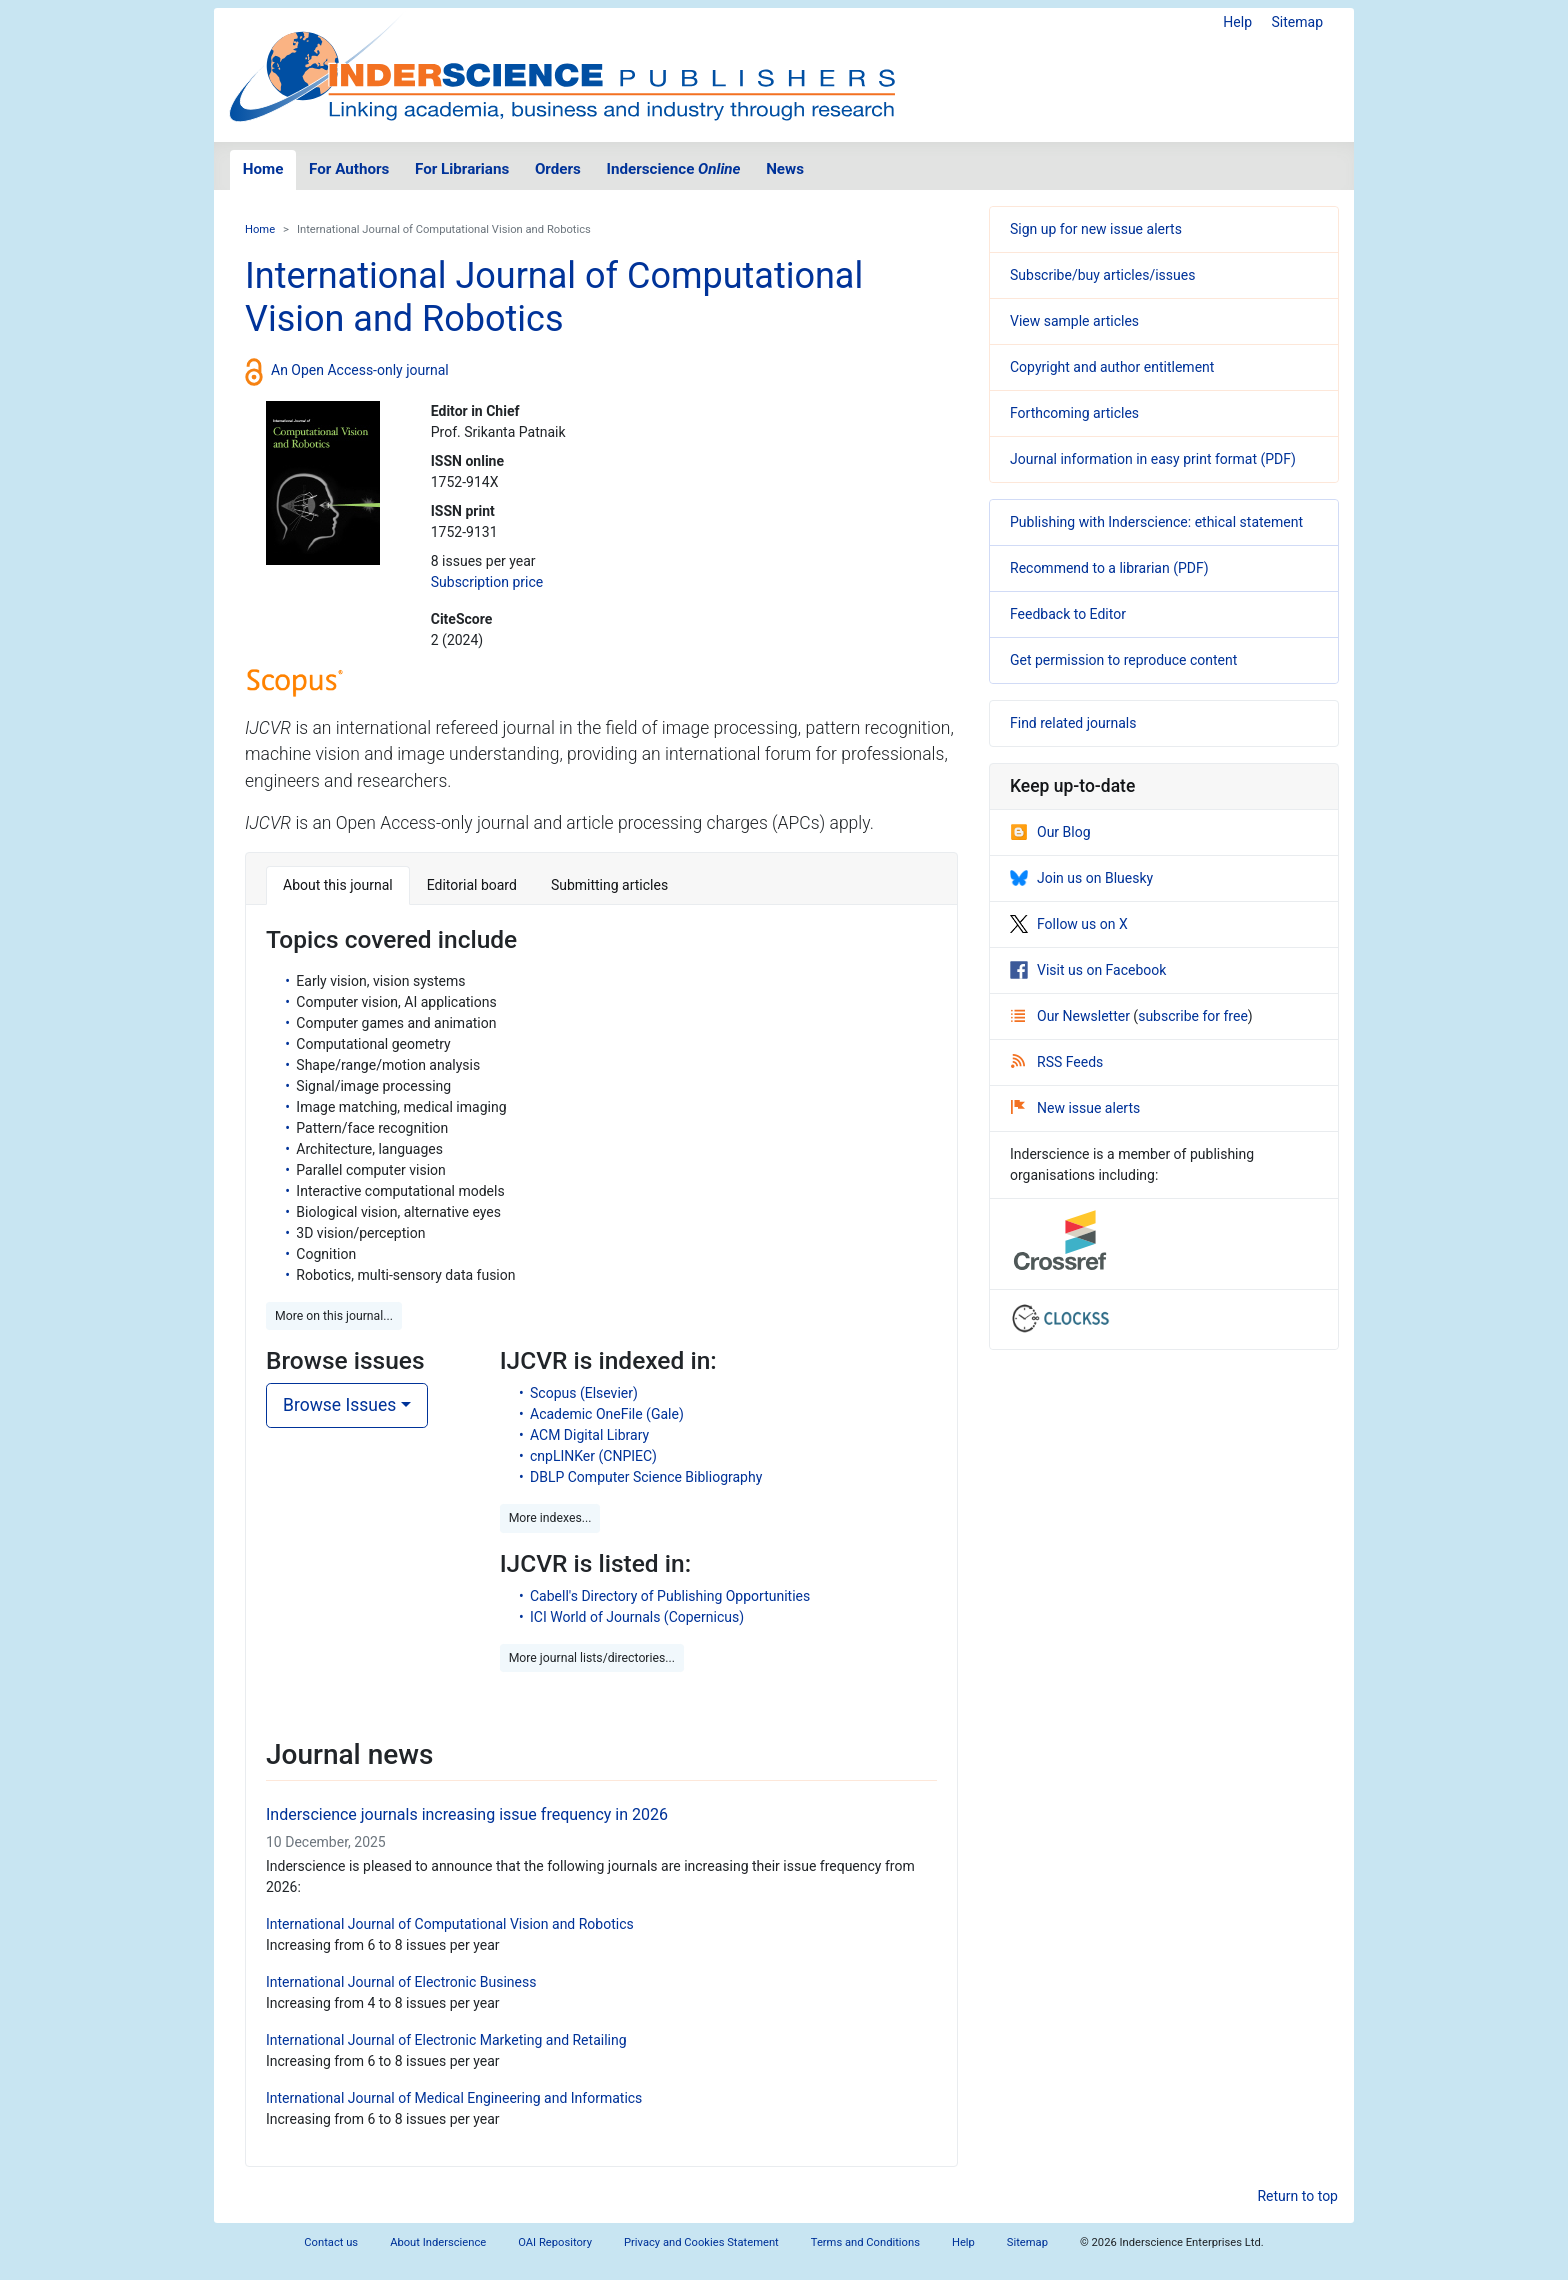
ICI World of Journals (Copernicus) (637, 1617)
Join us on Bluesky (1081, 878)
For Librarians (462, 169)
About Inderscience (438, 2242)
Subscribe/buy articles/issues (1102, 275)
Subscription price (487, 582)
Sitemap (1297, 22)
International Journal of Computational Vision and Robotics (450, 1924)
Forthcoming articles (1074, 413)
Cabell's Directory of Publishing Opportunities (670, 1596)
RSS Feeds (1057, 1062)
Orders (558, 169)
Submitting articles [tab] (609, 885)
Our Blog (1050, 832)
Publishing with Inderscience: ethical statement (1156, 522)
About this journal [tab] (338, 885)
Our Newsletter (1072, 1016)
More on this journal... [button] (334, 1316)
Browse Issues (339, 1405)
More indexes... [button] (550, 1518)
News (785, 169)
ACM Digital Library (589, 1435)
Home (263, 169)
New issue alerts (1075, 1108)
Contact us (331, 2242)
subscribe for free (1193, 1016)
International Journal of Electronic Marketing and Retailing (446, 2040)
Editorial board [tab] (472, 885)
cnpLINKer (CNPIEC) (593, 1456)
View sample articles (1074, 321)
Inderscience (674, 169)
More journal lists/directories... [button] (592, 1658)
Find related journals (1073, 723)
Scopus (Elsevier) (584, 1393)
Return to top (1297, 2196)
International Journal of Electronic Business (401, 1982)
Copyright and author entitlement (1112, 367)
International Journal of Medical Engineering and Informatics (454, 2098)
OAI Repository (555, 2242)
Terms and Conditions (865, 2242)
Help (1237, 22)
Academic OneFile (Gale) (607, 1414)
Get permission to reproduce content (1123, 660)
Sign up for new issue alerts (1096, 229)
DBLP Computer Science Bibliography (646, 1477)
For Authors (349, 169)
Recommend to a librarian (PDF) (1109, 568)
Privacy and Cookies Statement (701, 2242)
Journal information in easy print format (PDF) (1153, 459)
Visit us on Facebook (1088, 970)
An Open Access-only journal (360, 370)
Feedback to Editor (1068, 614)
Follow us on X (1069, 924)
